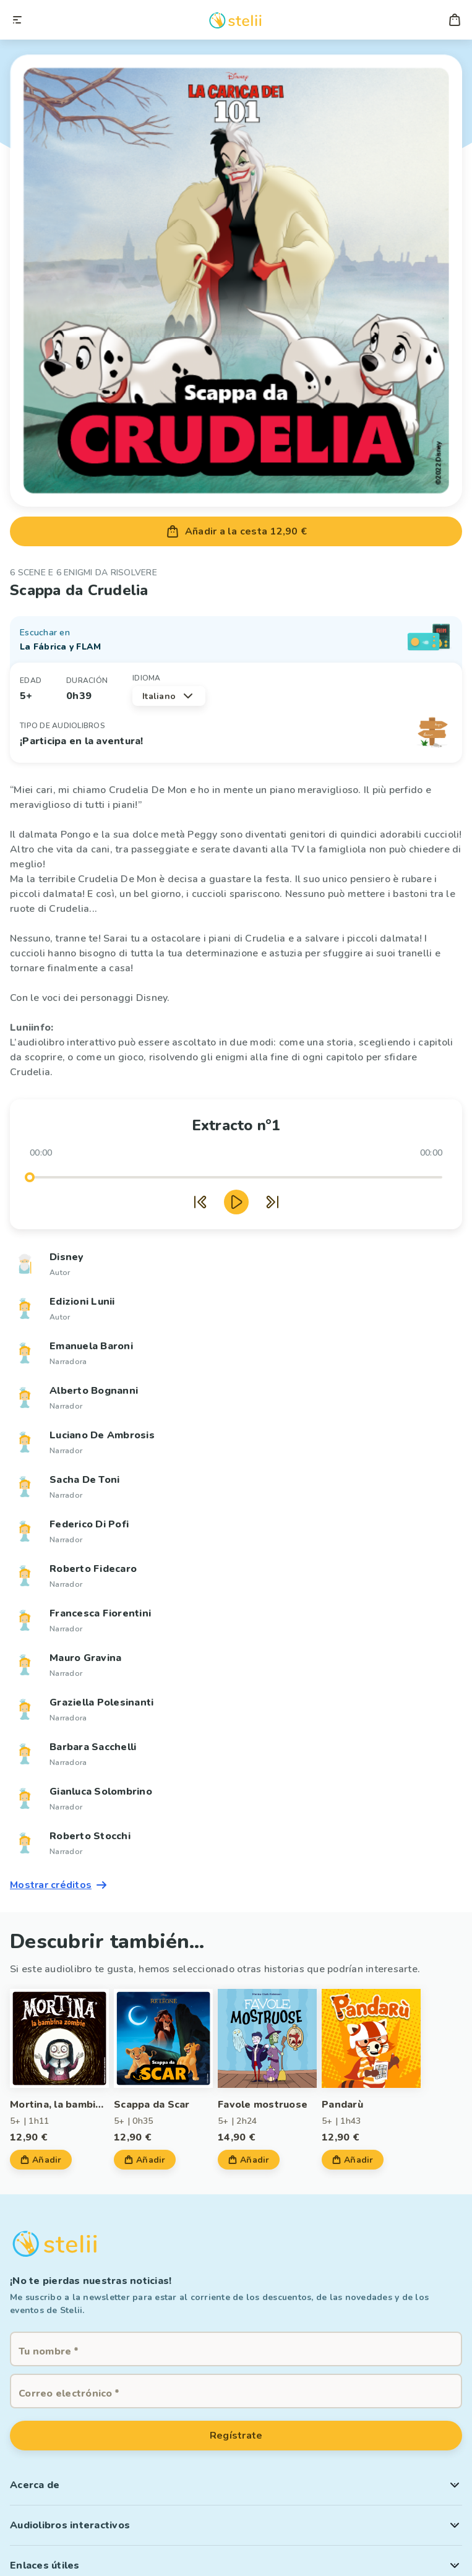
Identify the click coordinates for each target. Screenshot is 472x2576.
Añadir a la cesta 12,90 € (236, 531)
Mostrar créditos (59, 1885)
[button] (236, 2485)
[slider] (30, 1177)
